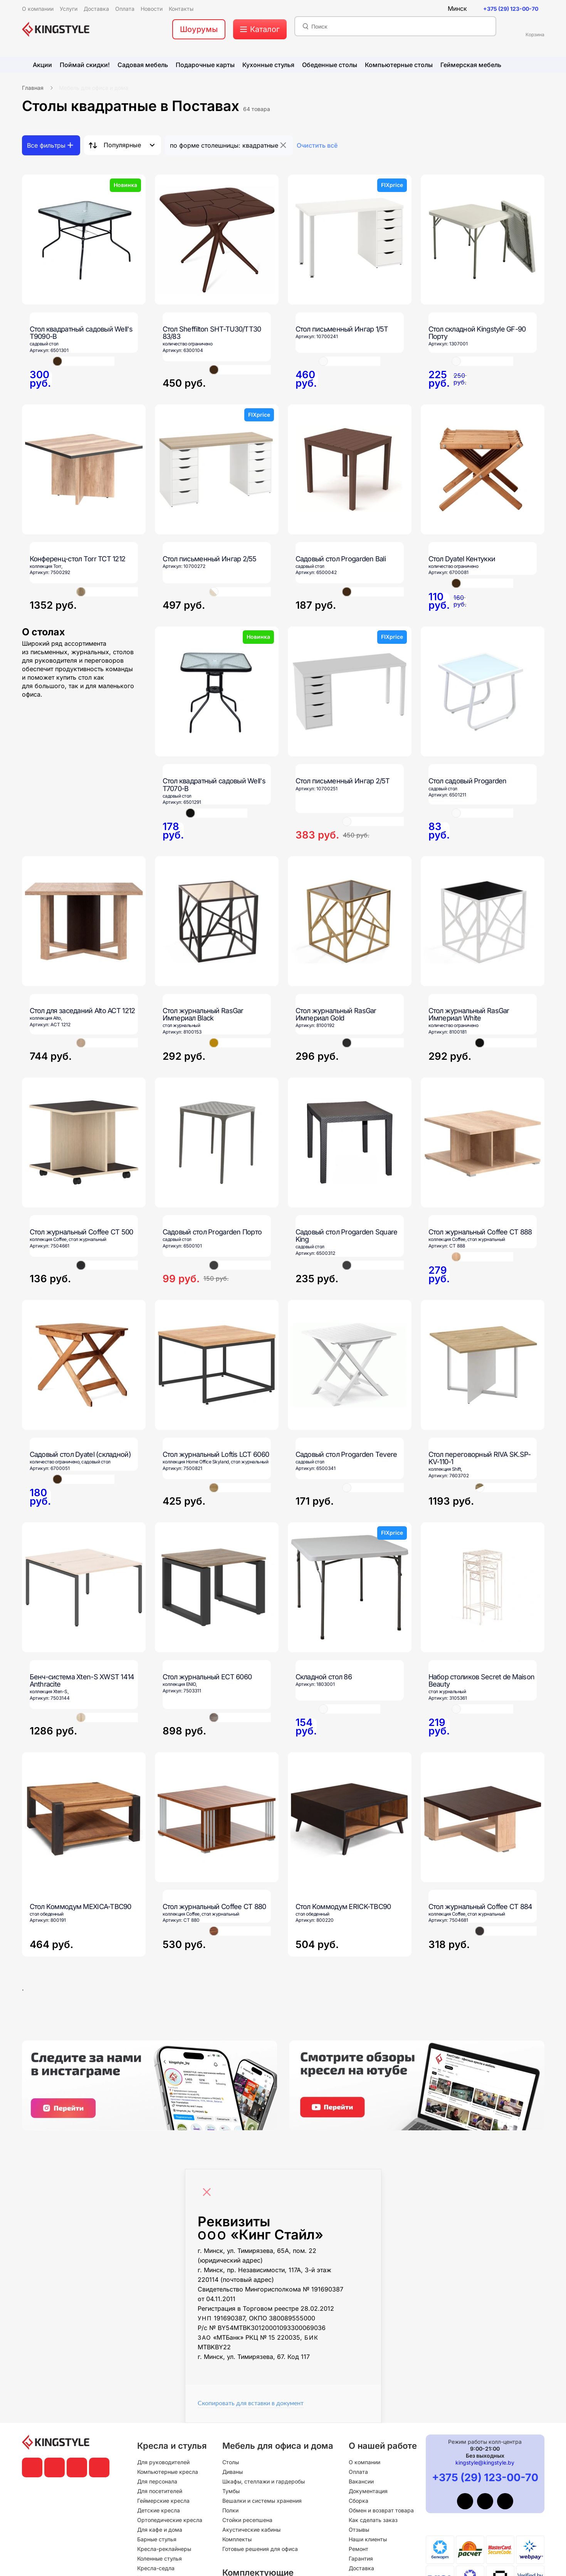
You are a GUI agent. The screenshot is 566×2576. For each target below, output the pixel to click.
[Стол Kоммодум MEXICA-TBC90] (84, 1854)
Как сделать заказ (373, 2520)
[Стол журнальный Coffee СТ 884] (482, 1817)
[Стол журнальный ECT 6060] (217, 1587)
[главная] (55, 29)
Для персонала (157, 2481)
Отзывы (359, 2529)
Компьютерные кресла (167, 2471)
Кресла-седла (156, 2568)
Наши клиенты (368, 2539)
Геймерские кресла (163, 2500)
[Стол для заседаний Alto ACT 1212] (84, 921)
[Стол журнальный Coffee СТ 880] (217, 1817)
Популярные (122, 145)
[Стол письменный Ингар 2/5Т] (349, 691)
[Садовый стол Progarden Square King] (349, 1142)
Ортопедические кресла (169, 2520)
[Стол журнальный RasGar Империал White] (482, 921)
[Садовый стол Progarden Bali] (349, 469)
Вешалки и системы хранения (262, 2500)
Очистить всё (317, 145)
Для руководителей (163, 2462)
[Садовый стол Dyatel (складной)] (84, 1365)
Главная (33, 87)
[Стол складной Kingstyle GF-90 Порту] (482, 240)
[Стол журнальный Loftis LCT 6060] (217, 1365)
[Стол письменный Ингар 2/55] (217, 469)
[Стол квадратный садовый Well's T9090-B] (84, 240)
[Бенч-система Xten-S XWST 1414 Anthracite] (84, 1587)
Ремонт (358, 2549)
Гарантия (361, 2558)
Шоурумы (199, 29)
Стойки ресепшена (247, 2520)
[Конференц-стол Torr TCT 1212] (84, 469)
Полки (230, 2510)
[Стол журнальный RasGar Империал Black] (217, 921)
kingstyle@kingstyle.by (484, 2462)
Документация (368, 2491)
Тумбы (231, 2491)
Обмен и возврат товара (381, 2510)
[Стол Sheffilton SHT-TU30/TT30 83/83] (217, 240)
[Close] (209, 2188)
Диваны (232, 2471)
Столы (230, 2462)
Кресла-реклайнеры (164, 2549)
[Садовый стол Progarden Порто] (217, 1142)
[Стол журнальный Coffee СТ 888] (482, 1142)
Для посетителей (159, 2491)
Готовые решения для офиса (260, 2549)
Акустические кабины (251, 2529)
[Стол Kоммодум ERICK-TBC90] (349, 1854)
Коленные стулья (159, 2558)
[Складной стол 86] (349, 1587)
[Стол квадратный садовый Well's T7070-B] (217, 691)
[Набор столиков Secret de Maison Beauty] (482, 1587)
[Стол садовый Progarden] (482, 691)
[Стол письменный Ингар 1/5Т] (349, 240)
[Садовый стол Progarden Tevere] (349, 1365)
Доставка (361, 2568)
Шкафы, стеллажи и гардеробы (263, 2481)
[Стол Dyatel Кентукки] (482, 469)
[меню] (260, 29)
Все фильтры (46, 145)
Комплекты (237, 2539)
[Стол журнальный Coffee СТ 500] (84, 1142)
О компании (364, 2462)
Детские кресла (158, 2510)
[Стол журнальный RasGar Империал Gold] (349, 921)
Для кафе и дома (159, 2529)
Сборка (358, 2500)
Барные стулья (156, 2539)
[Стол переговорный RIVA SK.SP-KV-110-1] (482, 1365)
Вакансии (361, 2481)
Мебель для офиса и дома (93, 87)
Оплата (358, 2471)
